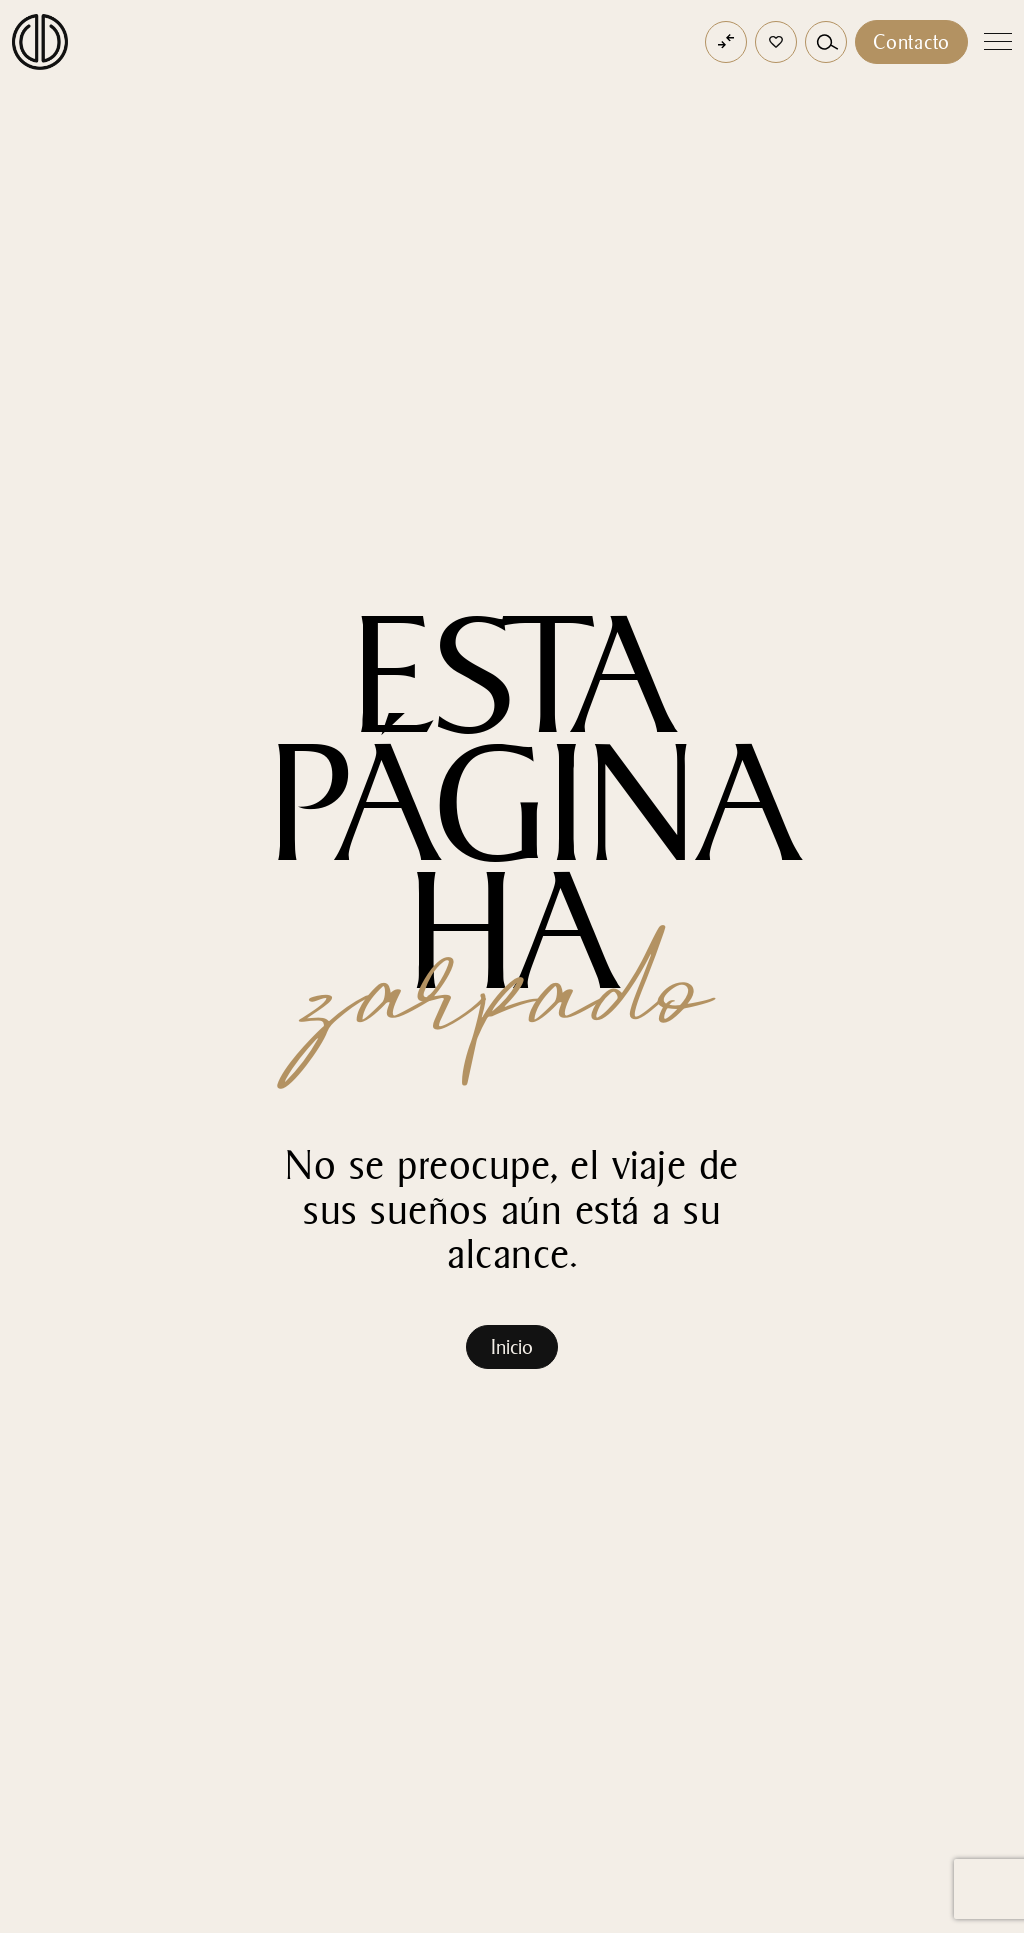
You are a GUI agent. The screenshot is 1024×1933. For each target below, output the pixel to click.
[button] (776, 42)
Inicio (512, 1347)
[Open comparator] (726, 42)
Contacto (911, 42)
